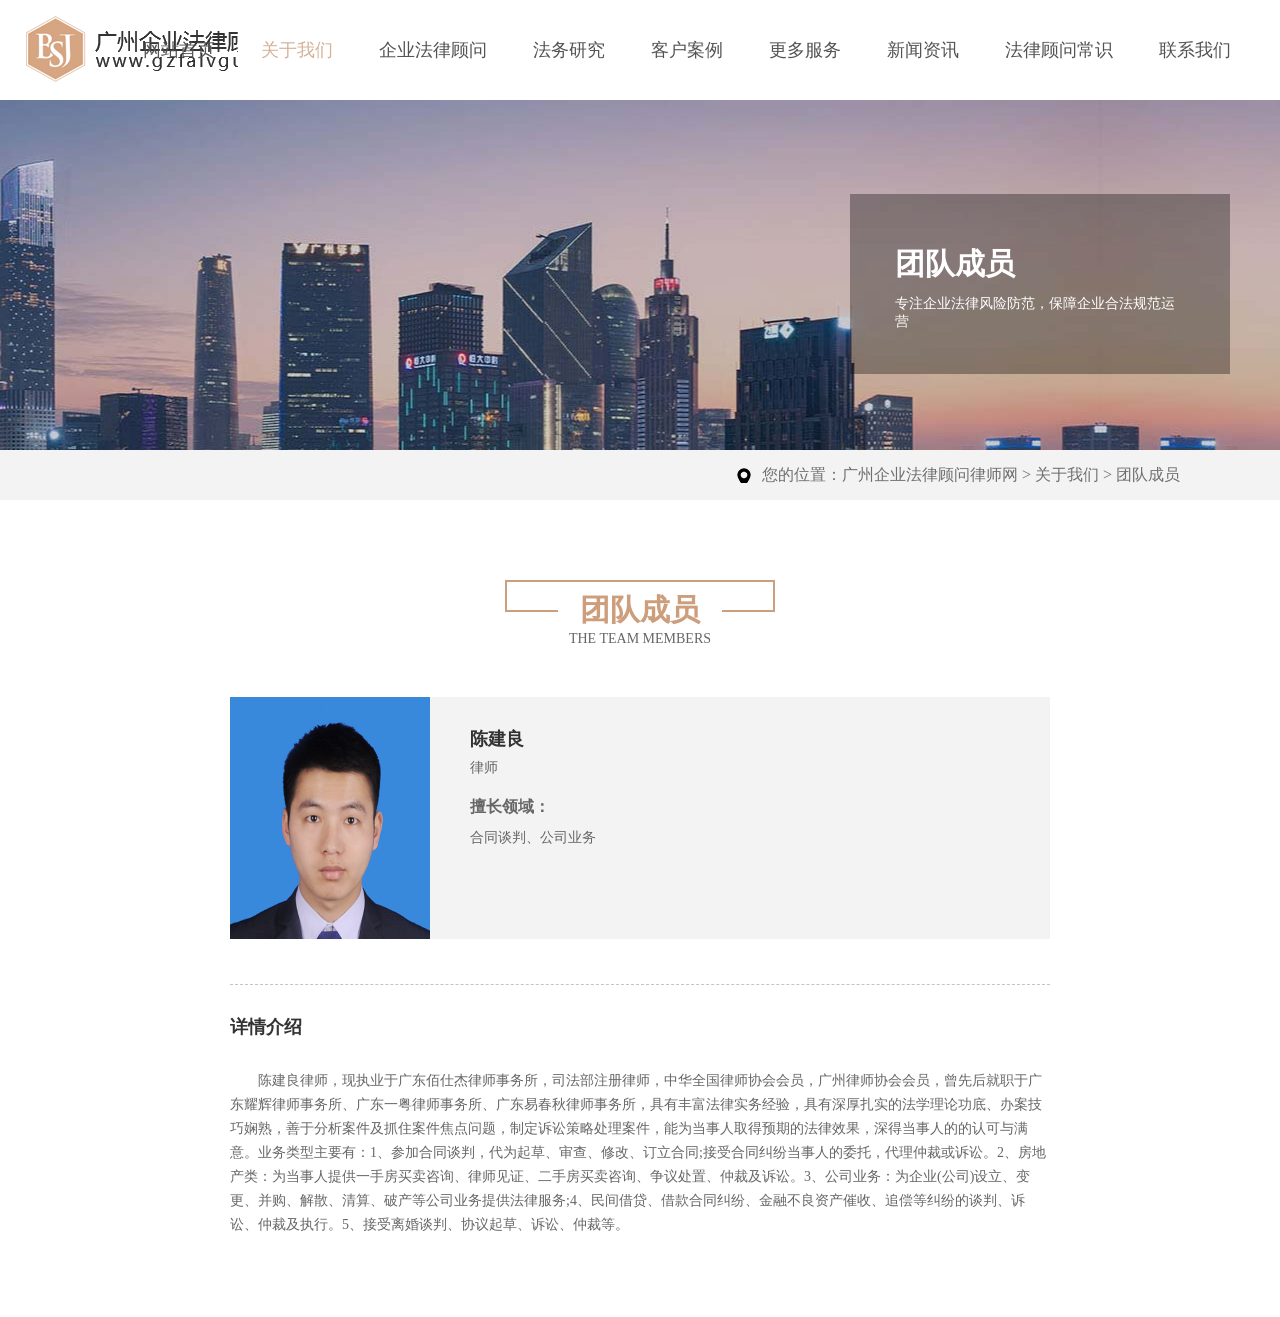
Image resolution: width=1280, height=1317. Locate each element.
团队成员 (1148, 474)
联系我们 (1195, 50)
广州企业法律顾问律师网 (930, 474)
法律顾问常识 (1059, 50)
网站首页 (179, 50)
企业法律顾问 (433, 50)
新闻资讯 (923, 50)
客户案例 (687, 50)
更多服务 (805, 50)
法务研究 (569, 50)
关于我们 (297, 50)
